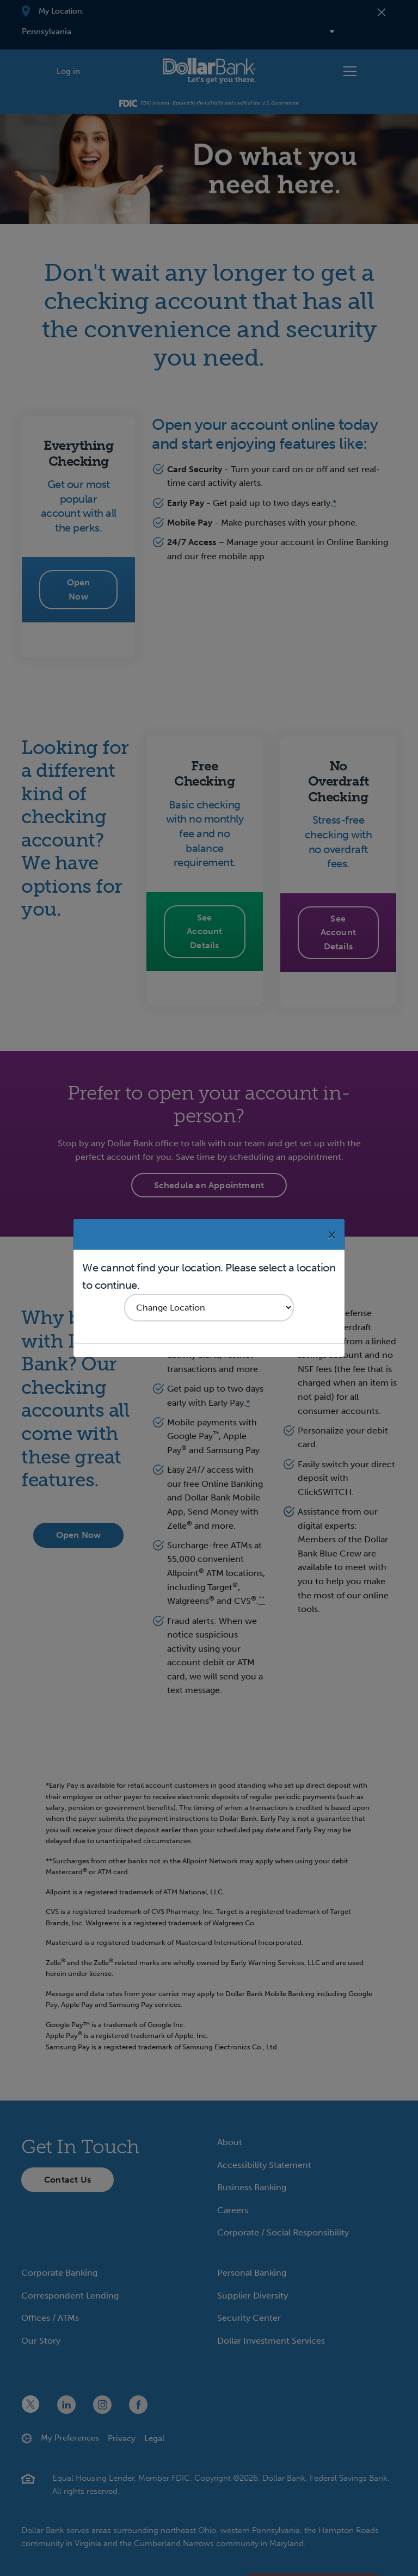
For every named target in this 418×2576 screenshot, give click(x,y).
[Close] (332, 1234)
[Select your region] (209, 1307)
